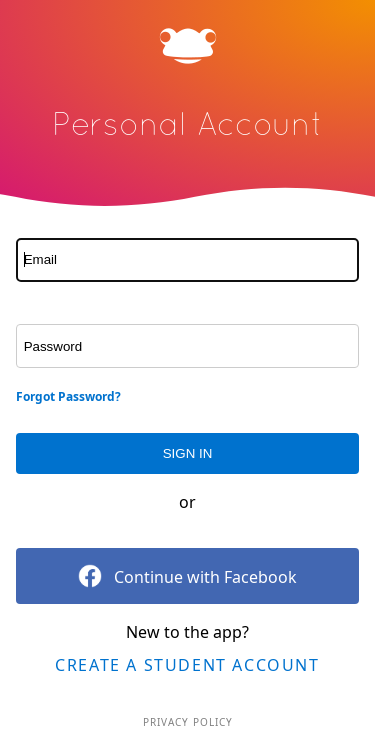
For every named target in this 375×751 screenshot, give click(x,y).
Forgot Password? (68, 396)
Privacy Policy (188, 722)
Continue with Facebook (187, 576)
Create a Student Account (187, 665)
